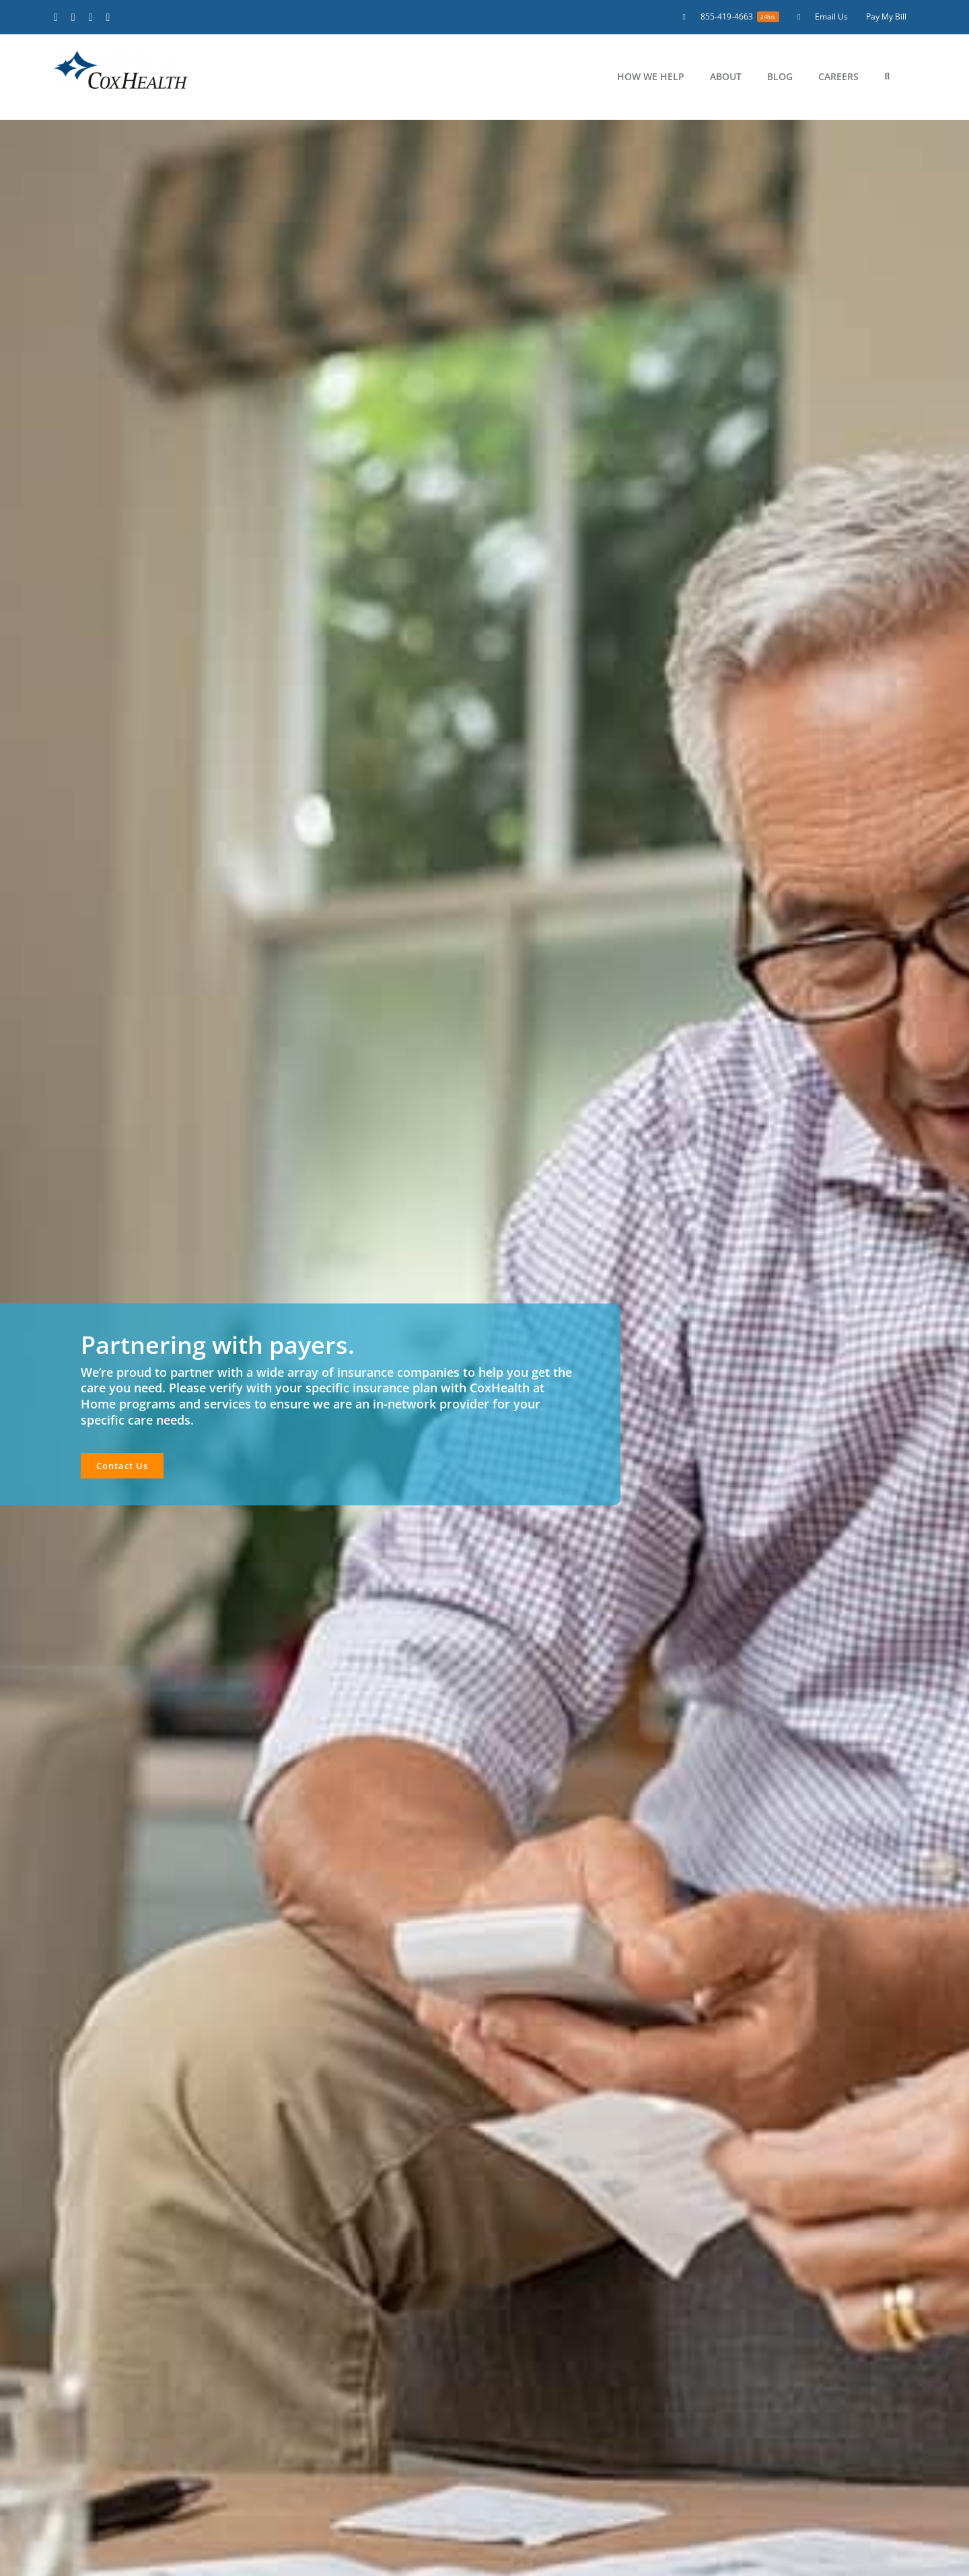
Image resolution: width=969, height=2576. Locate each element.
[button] (887, 76)
